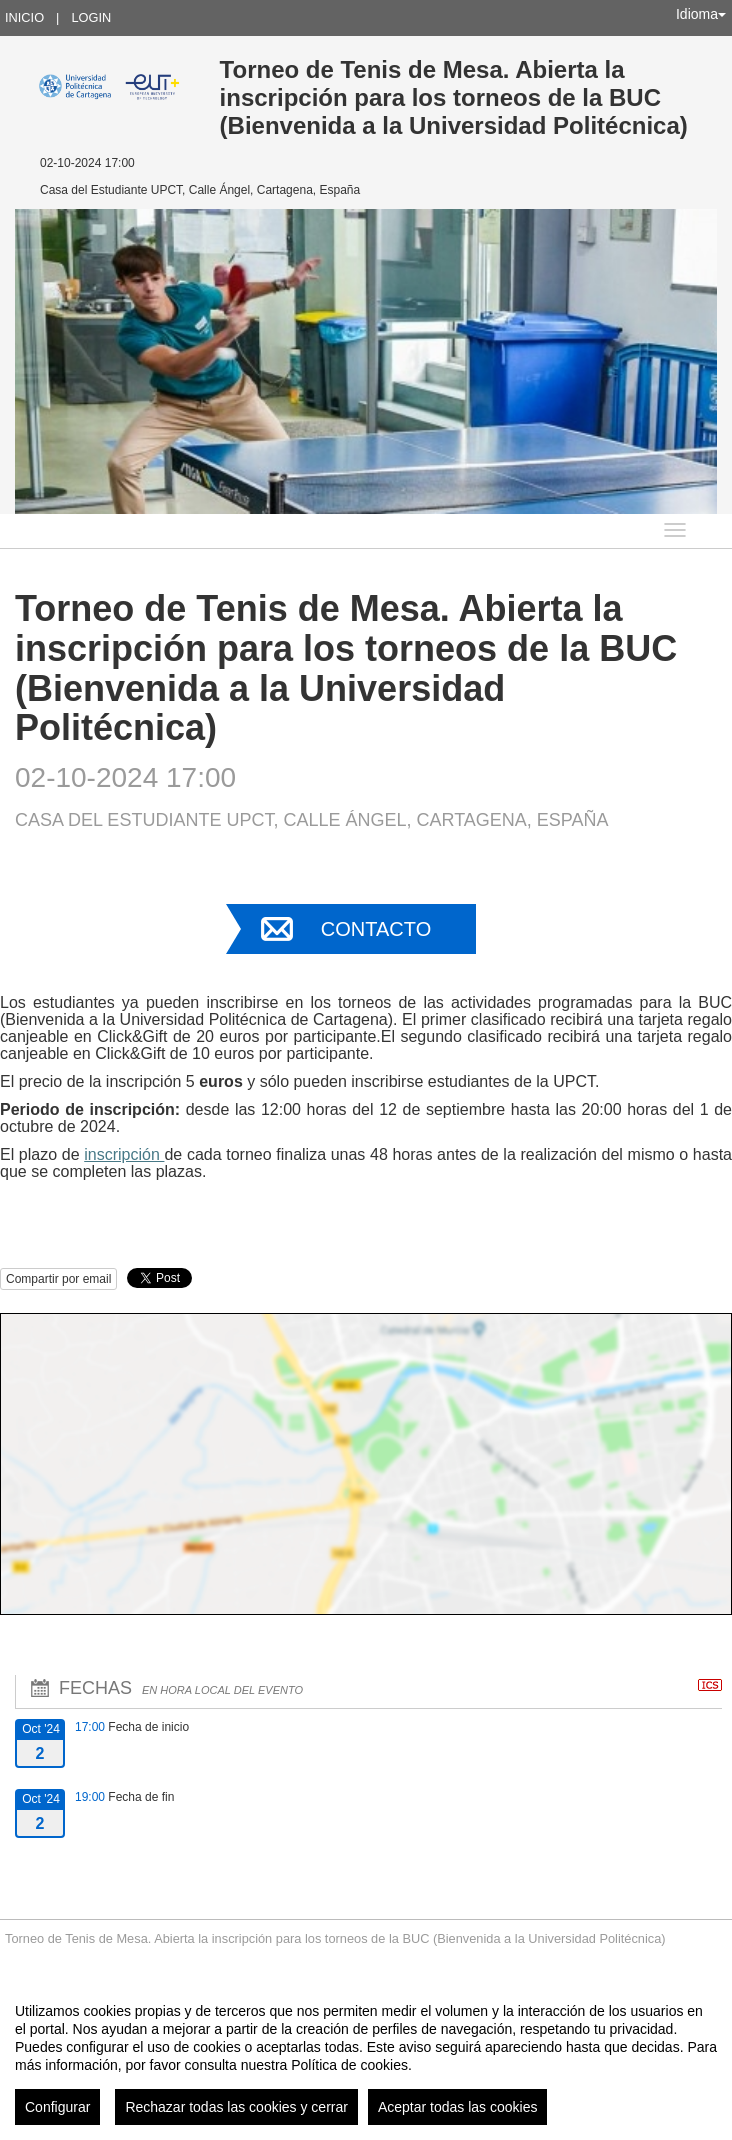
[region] (366, 2056)
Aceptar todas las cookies (458, 2107)
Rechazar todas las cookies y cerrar (236, 2107)
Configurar (57, 2107)
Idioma (701, 14)
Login (91, 17)
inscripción (124, 1154)
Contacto (376, 929)
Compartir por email (58, 1279)
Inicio (24, 17)
